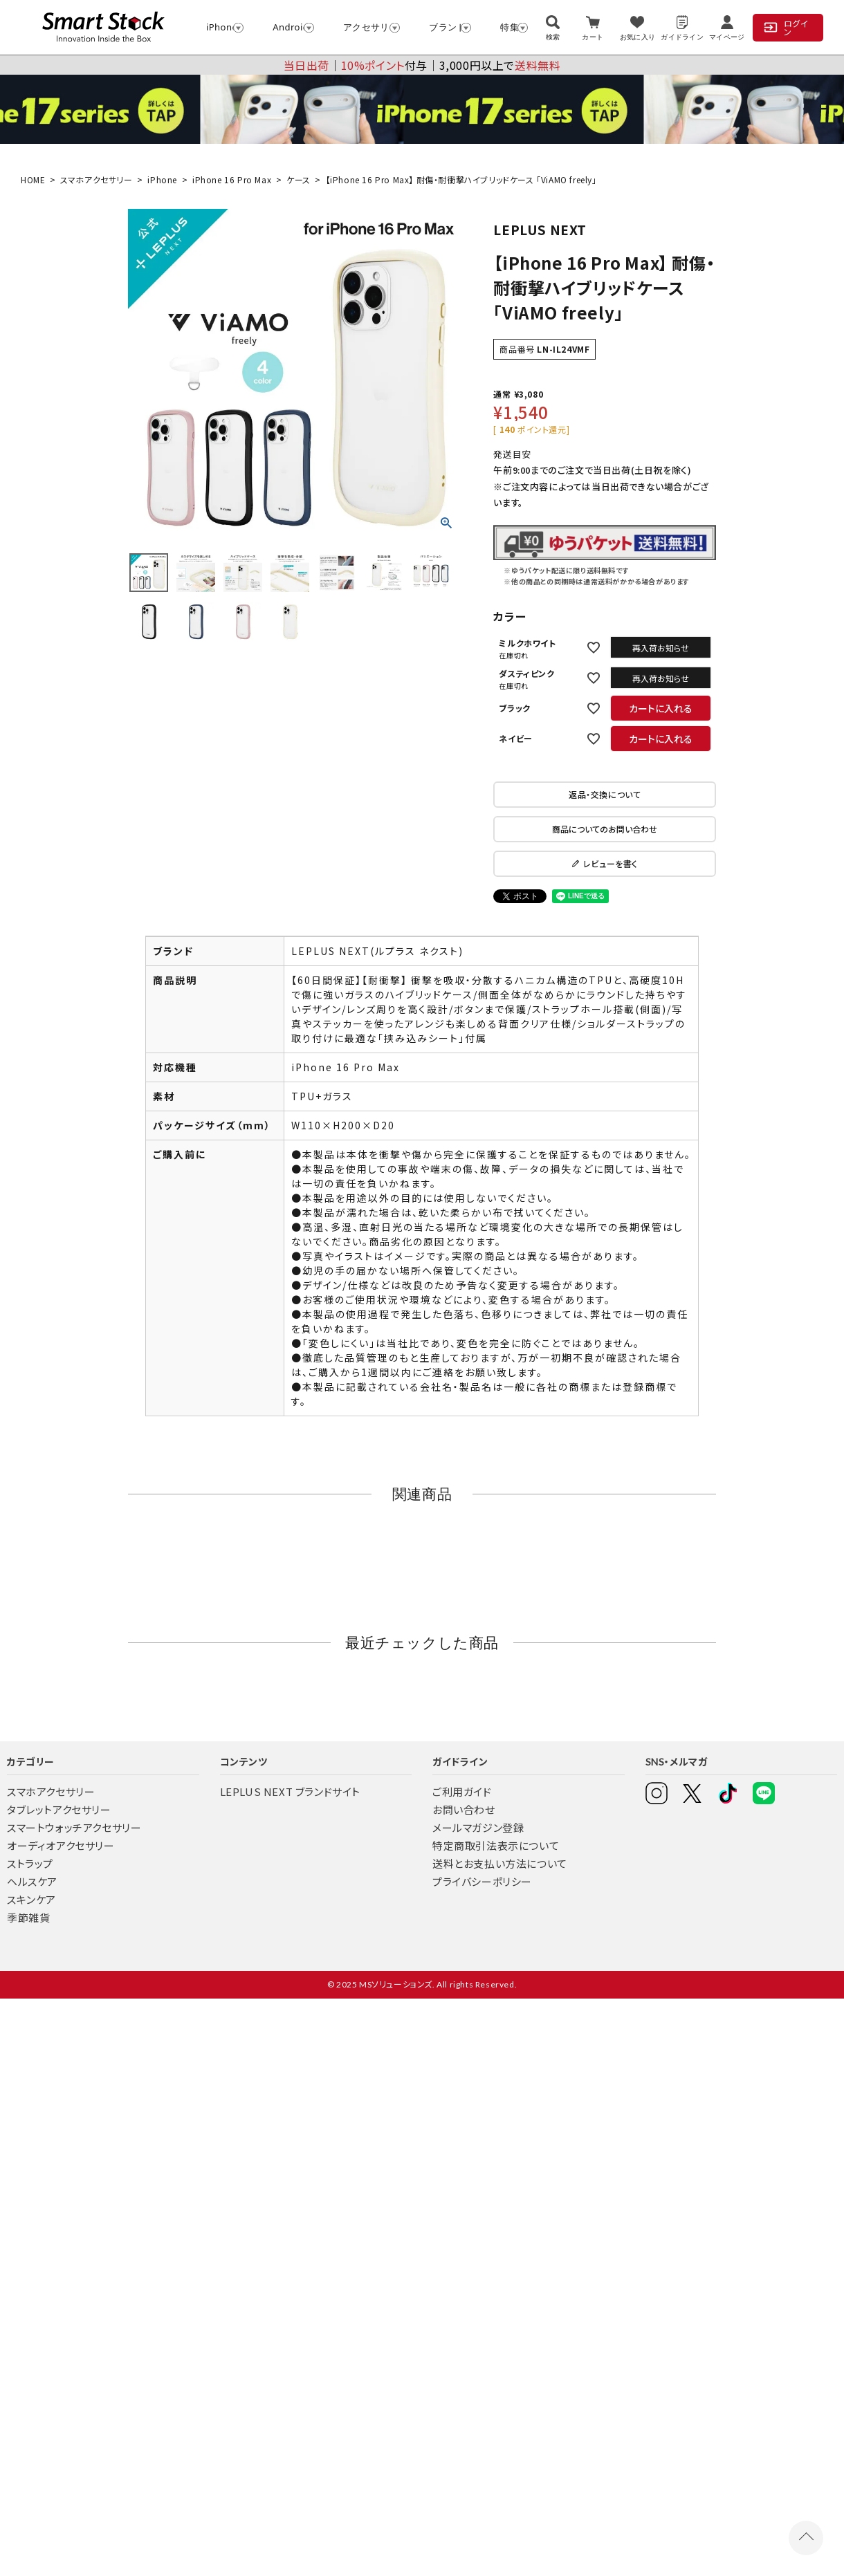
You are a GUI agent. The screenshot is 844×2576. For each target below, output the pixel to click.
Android (287, 27)
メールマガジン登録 (478, 1827)
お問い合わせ (463, 1809)
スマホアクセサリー (96, 179)
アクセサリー (365, 27)
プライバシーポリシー (482, 1881)
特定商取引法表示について (495, 1845)
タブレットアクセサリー (59, 1809)
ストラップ (30, 1863)
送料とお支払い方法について (499, 1863)
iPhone (218, 27)
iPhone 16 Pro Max (231, 179)
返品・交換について (605, 794)
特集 (507, 27)
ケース (298, 179)
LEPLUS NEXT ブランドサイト (290, 1791)
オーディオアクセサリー (61, 1845)
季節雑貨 (28, 1917)
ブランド (444, 27)
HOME (33, 179)
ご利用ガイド (462, 1791)
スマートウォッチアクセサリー (74, 1827)
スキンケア (31, 1899)
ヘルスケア (32, 1881)
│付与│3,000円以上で (422, 65)
